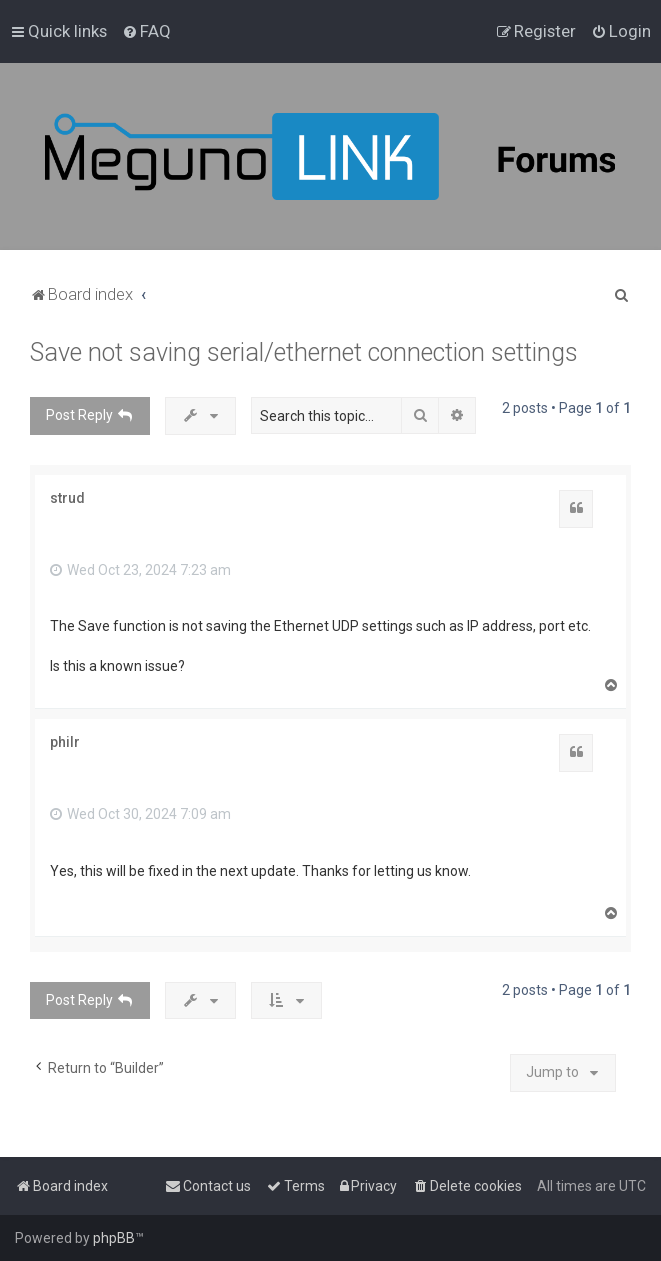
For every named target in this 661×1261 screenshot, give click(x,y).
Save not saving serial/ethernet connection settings (304, 352)
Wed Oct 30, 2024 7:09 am (140, 814)
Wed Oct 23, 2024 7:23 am (140, 570)
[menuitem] (146, 31)
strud (67, 498)
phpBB (114, 1238)
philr (65, 742)
